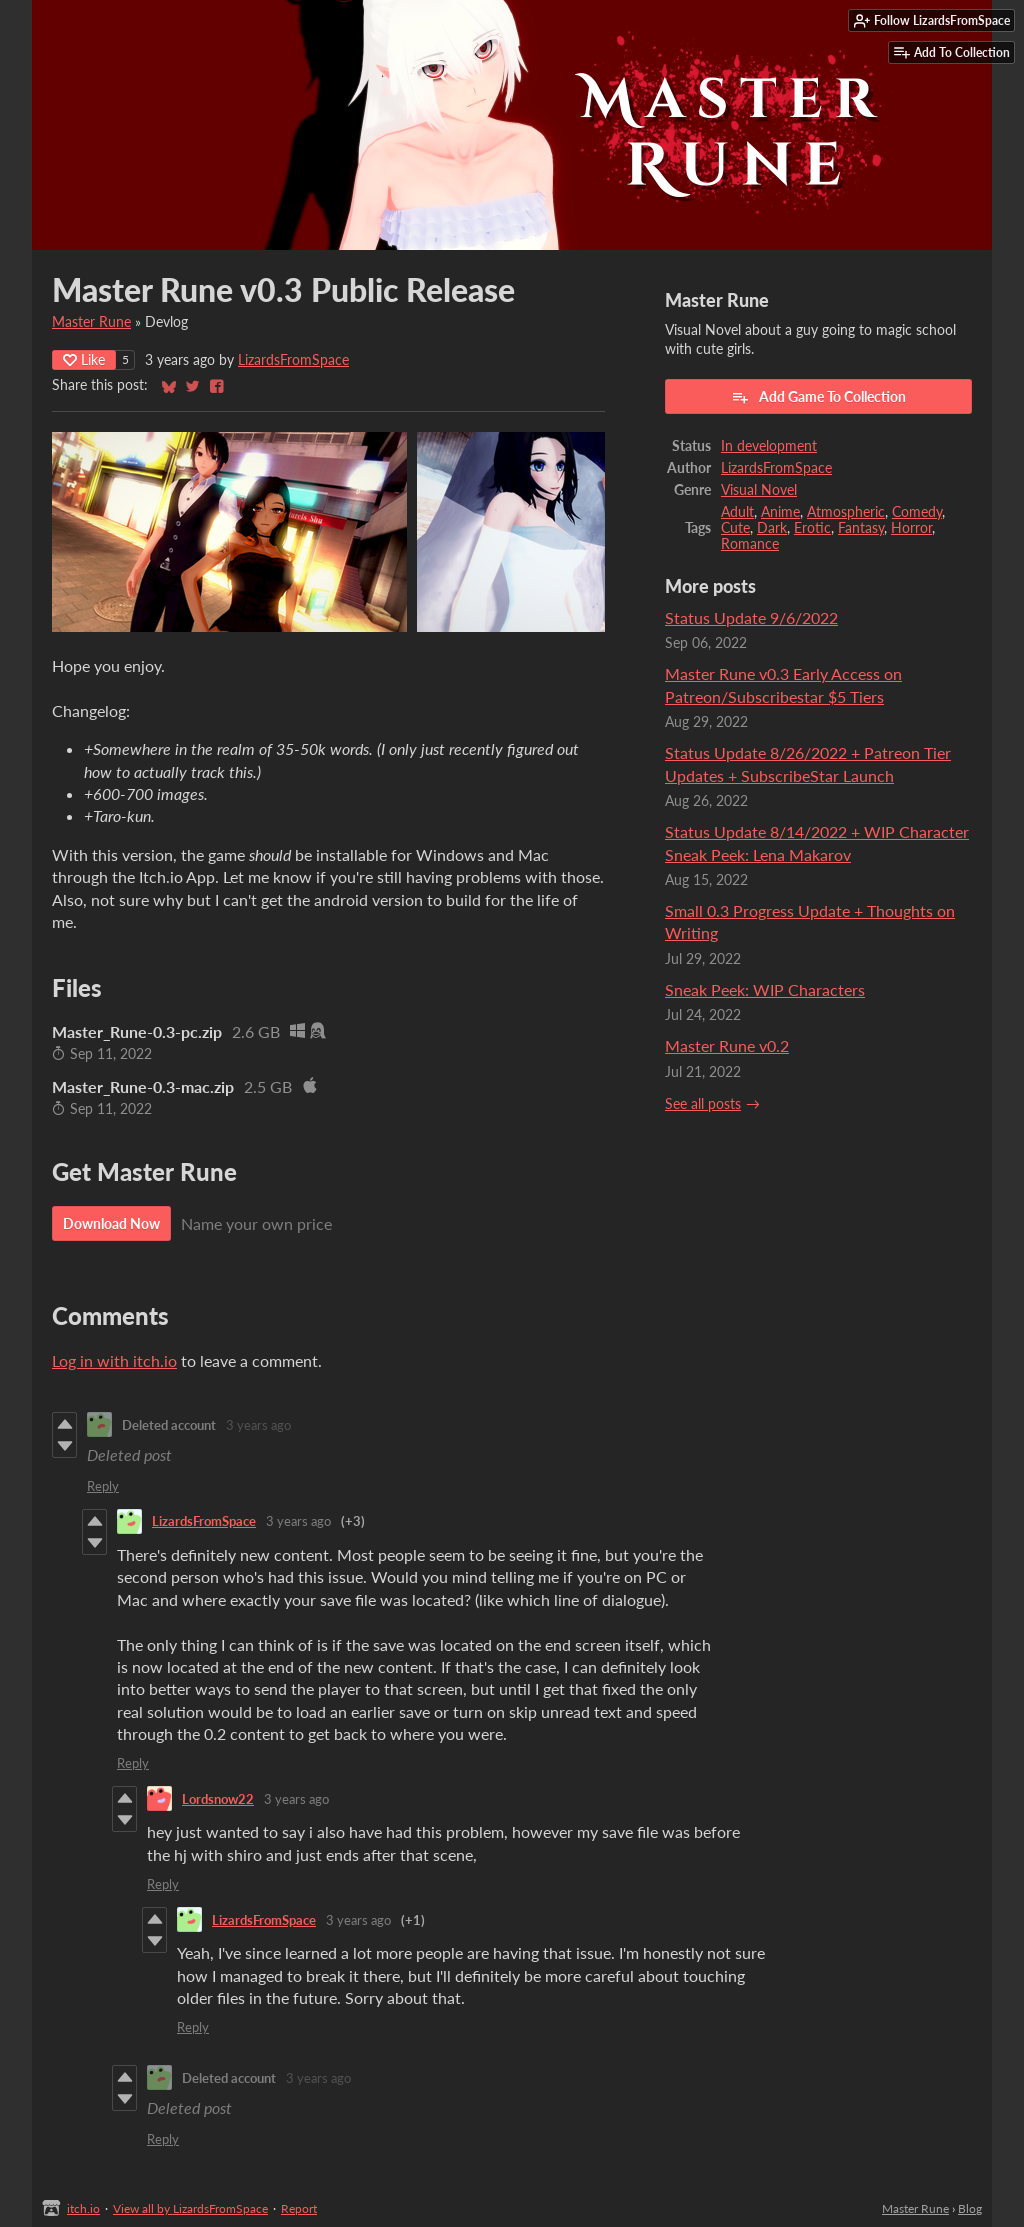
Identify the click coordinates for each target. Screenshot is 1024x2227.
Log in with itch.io (114, 1360)
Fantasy (861, 528)
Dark (772, 528)
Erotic (812, 528)
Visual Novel (759, 490)
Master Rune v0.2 (727, 1045)
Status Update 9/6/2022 (751, 617)
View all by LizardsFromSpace (190, 2208)
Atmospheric (846, 512)
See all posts (703, 1104)
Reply (103, 1486)
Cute (735, 528)
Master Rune (91, 322)
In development (769, 446)
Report (299, 2208)
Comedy (917, 512)
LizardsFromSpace (293, 360)
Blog (970, 2208)
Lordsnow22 (218, 1799)
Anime (780, 512)
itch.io (83, 2208)
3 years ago (258, 1425)
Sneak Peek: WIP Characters (765, 989)
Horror (911, 528)
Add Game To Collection (818, 397)
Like (84, 359)
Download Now (111, 1223)
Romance (750, 544)
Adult (737, 512)
